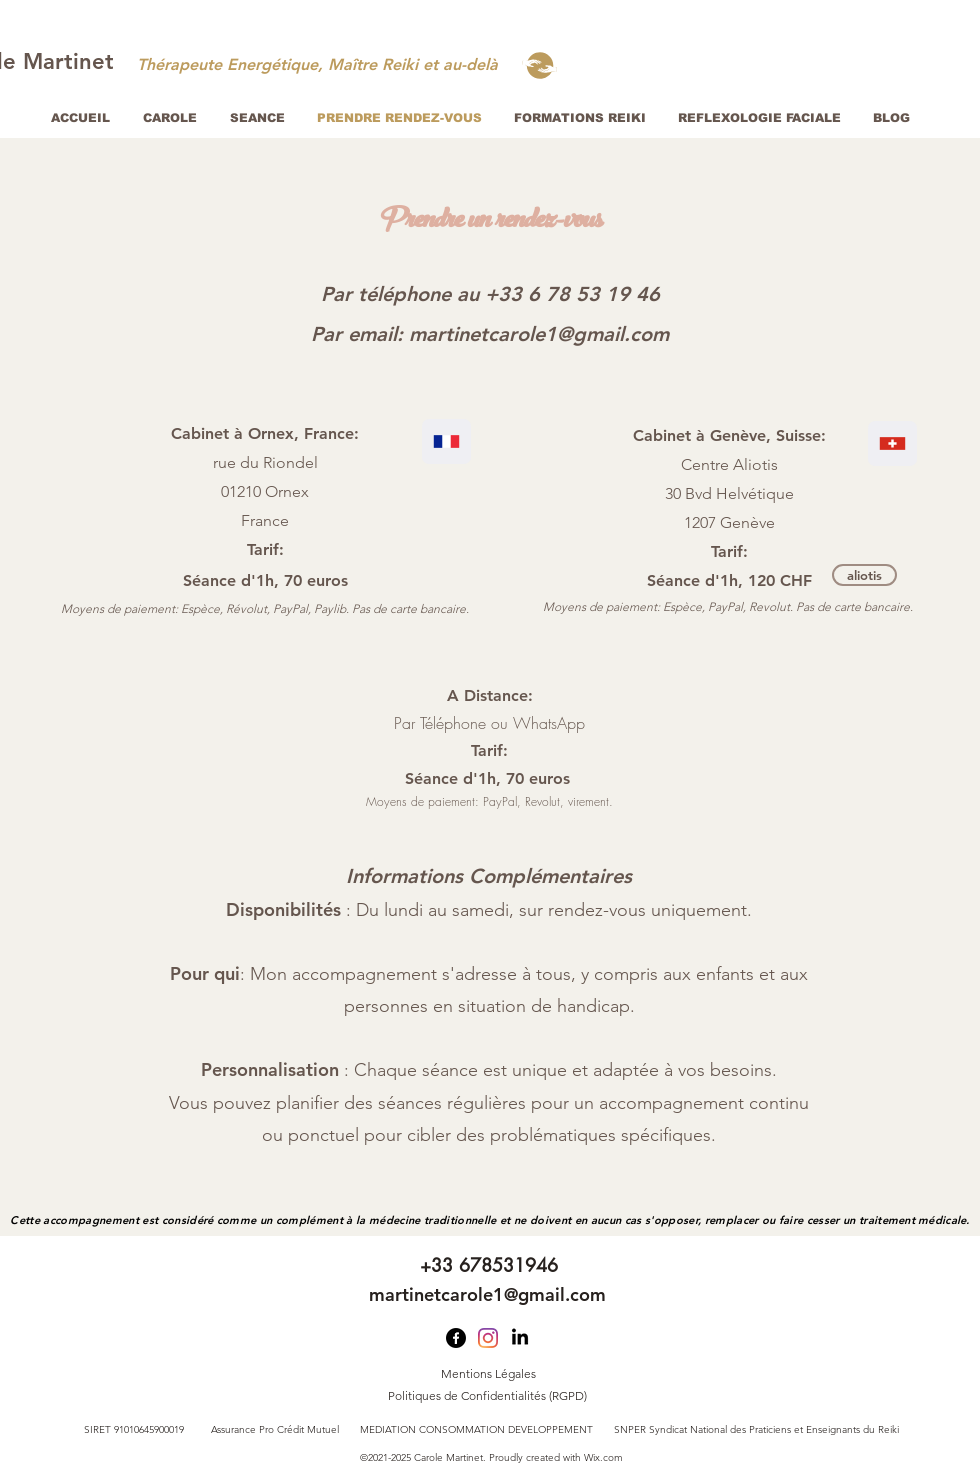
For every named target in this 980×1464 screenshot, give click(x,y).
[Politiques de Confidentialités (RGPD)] (487, 1397)
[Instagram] (488, 1338)
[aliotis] (864, 575)
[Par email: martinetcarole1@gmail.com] (489, 334)
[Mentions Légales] (488, 1375)
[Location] (446, 441)
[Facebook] (456, 1338)
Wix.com (603, 1457)
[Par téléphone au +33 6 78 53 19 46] (490, 294)
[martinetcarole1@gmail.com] (487, 1295)
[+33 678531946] (488, 1266)
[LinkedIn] (520, 1338)
